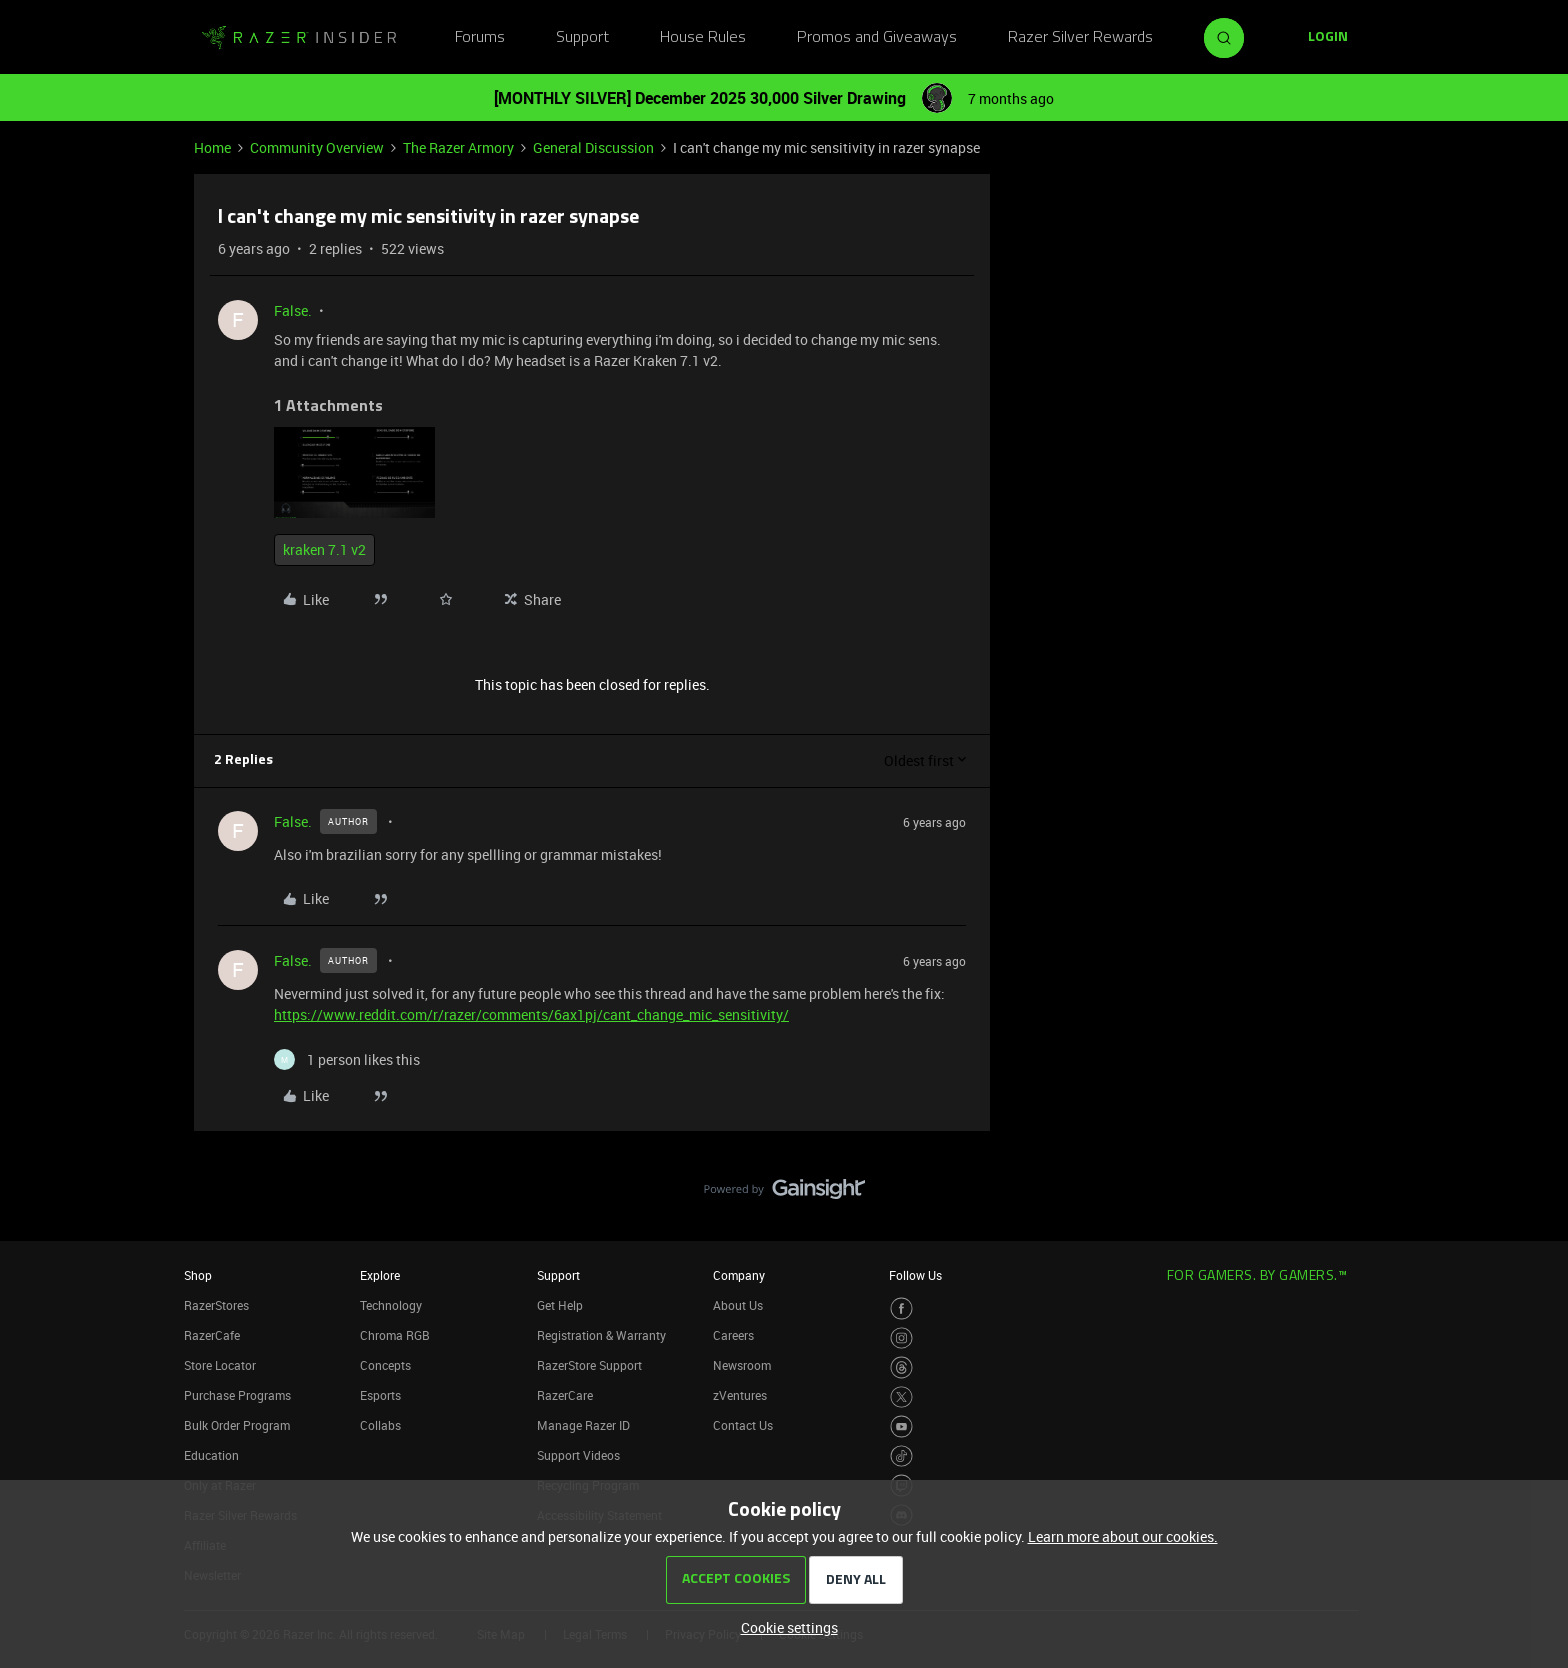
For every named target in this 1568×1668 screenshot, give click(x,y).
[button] (1328, 38)
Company (739, 1275)
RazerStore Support (589, 1365)
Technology (391, 1305)
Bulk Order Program (237, 1425)
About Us (738, 1305)
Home (212, 147)
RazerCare (565, 1395)
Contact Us (743, 1425)
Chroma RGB (395, 1335)
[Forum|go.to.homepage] (299, 38)
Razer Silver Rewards (1080, 38)
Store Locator (220, 1365)
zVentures (740, 1395)
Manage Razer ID (583, 1425)
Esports (380, 1395)
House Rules (703, 38)
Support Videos (578, 1455)
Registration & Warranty (601, 1335)
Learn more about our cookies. (1123, 1536)
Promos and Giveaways (877, 38)
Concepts (385, 1365)
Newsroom (742, 1365)
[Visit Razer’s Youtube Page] (901, 1426)
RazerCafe (212, 1335)
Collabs (380, 1425)
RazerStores (216, 1305)
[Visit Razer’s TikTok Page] (901, 1456)
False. (293, 310)
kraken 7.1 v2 (324, 549)
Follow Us (915, 1275)
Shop (198, 1275)
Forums (480, 38)
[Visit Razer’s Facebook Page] (901, 1308)
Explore (380, 1275)
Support (582, 38)
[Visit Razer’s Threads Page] (901, 1367)
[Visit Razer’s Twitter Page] (901, 1397)
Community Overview (317, 147)
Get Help (560, 1305)
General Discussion (593, 147)
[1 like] (347, 1059)
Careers (733, 1335)
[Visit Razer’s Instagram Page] (901, 1338)
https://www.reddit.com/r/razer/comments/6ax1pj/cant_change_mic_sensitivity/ (531, 1014)
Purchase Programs (237, 1395)
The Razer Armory (458, 147)
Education (211, 1455)
